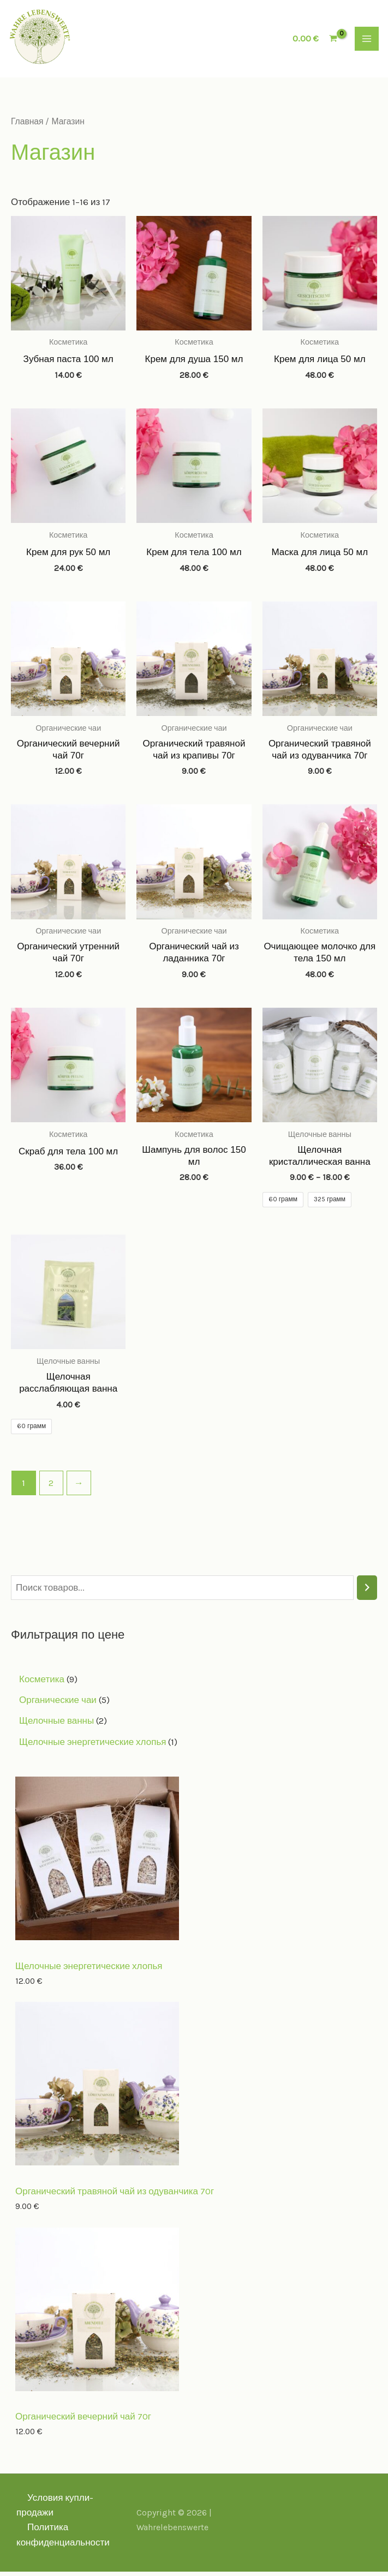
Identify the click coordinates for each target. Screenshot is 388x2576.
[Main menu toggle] (367, 41)
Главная (27, 125)
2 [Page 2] (51, 1487)
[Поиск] (367, 1592)
